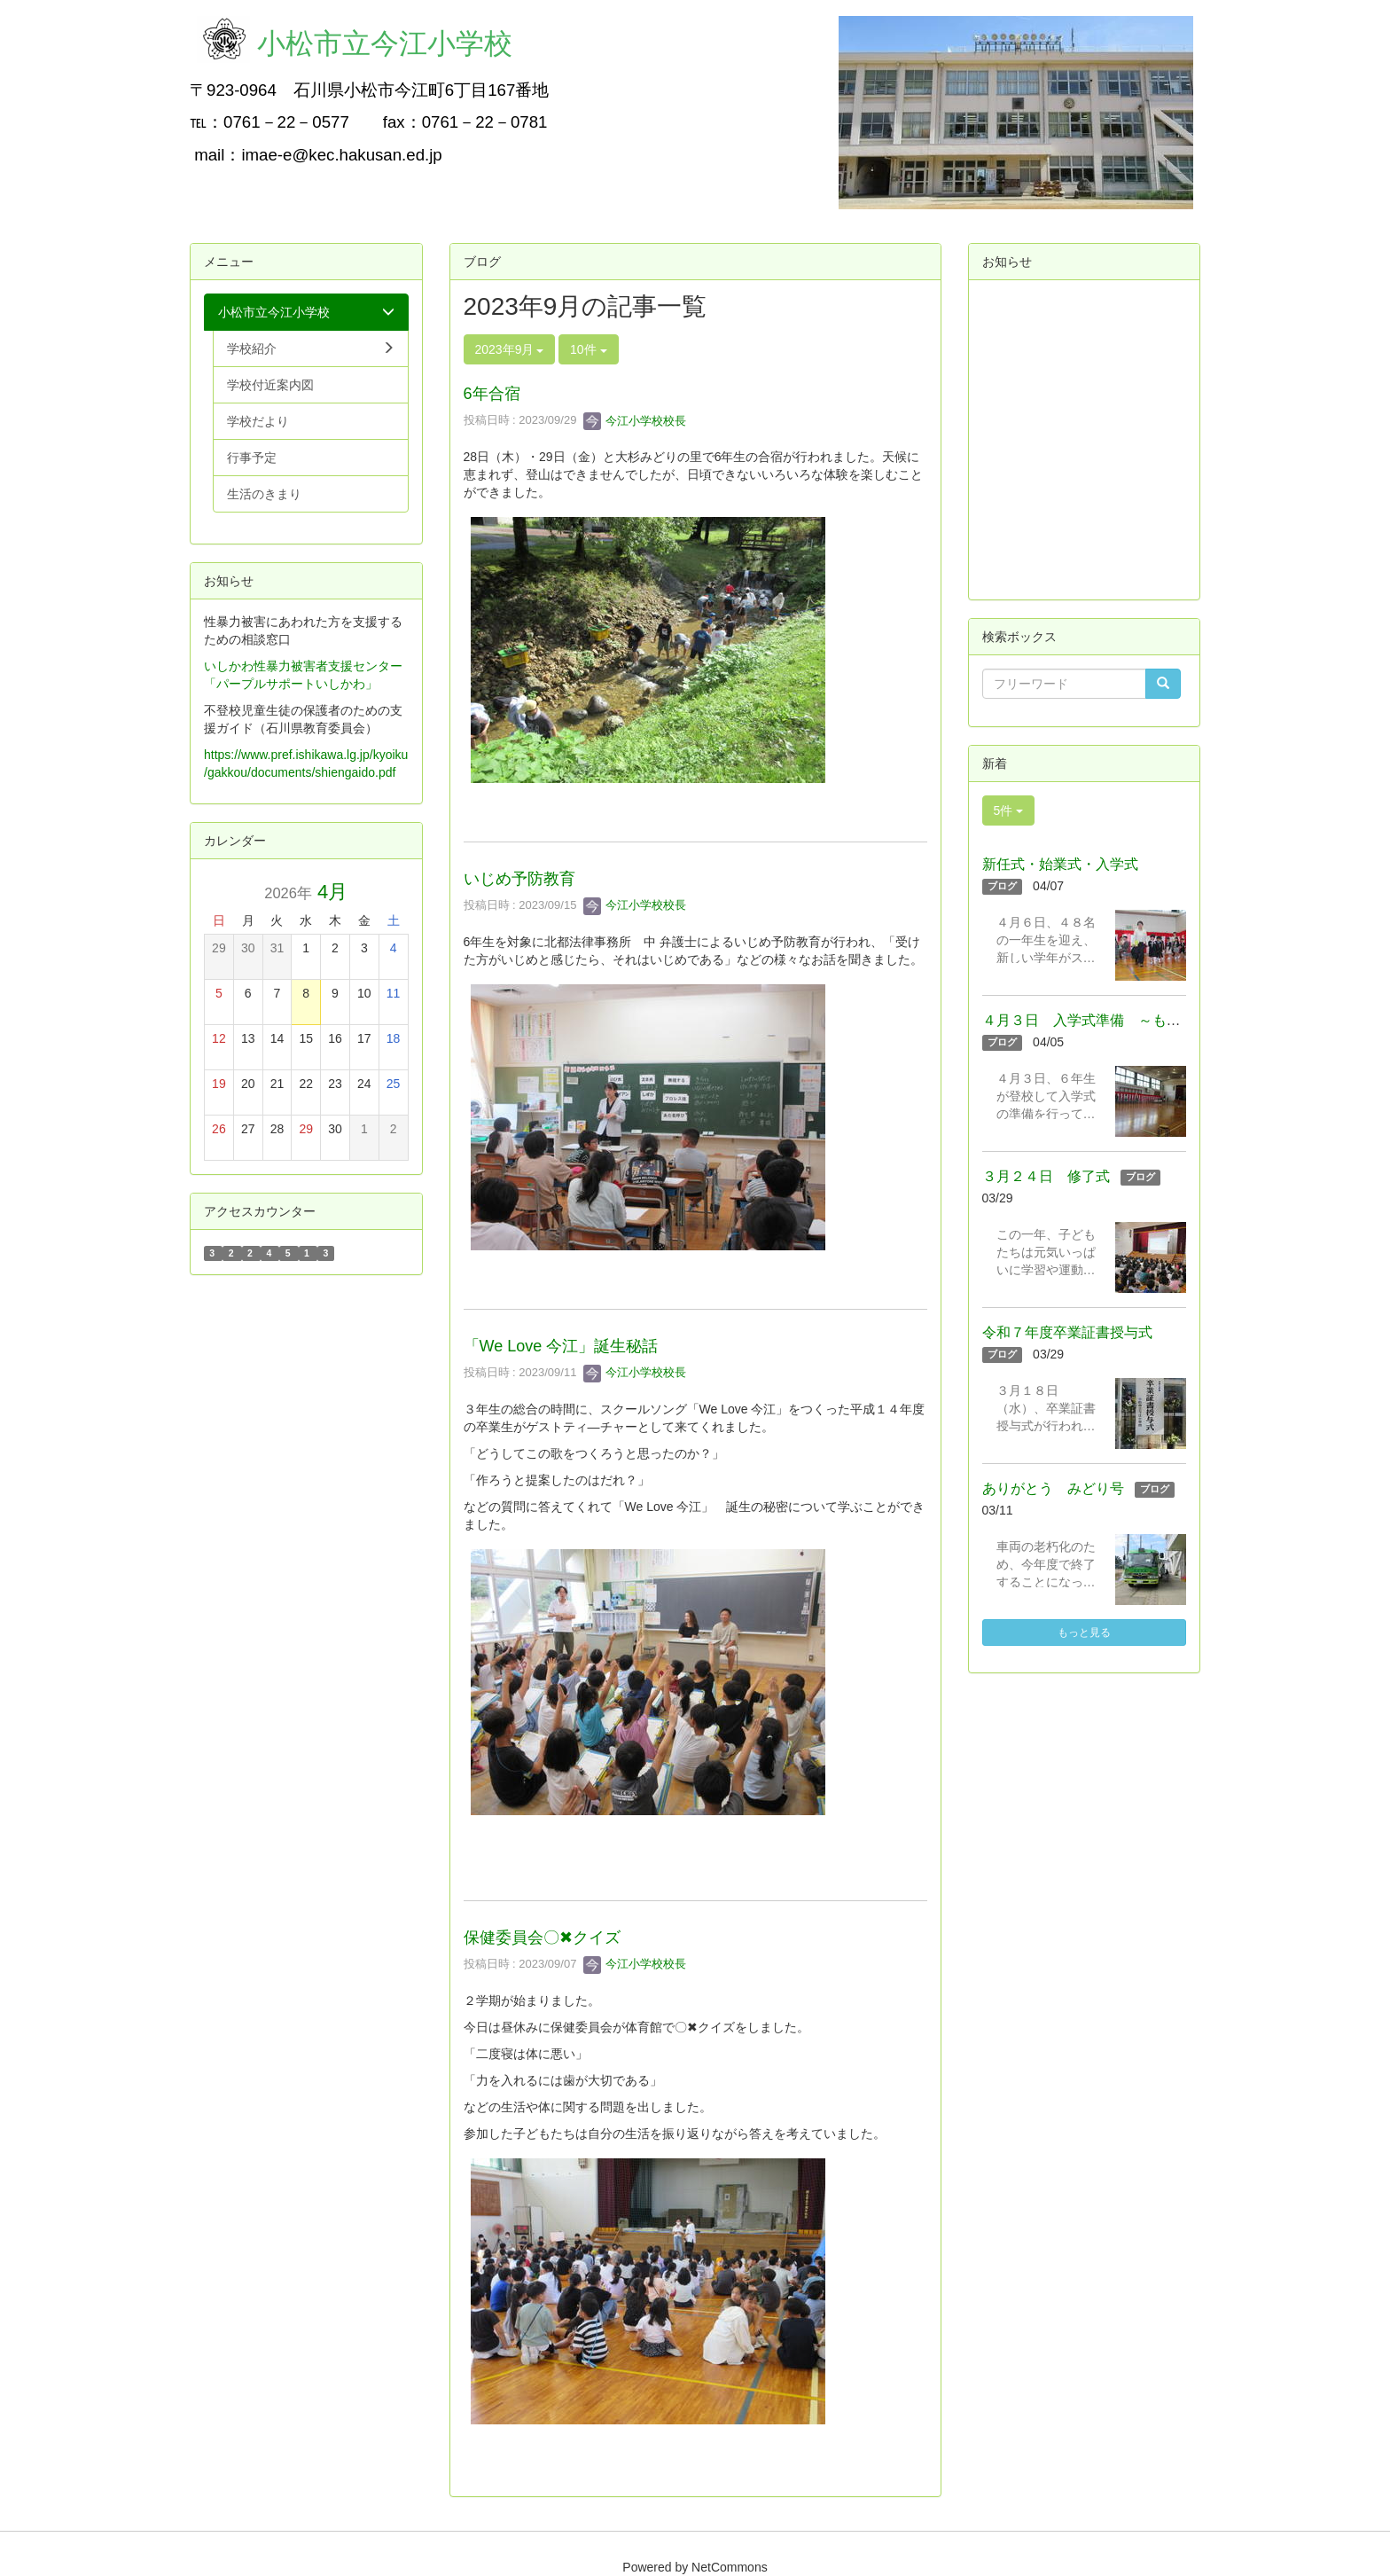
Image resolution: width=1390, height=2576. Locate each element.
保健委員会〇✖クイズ (542, 1937)
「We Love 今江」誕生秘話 (561, 1346)
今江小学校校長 (635, 420)
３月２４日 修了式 (1046, 1176)
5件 (1009, 810)
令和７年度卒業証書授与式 (1067, 1332)
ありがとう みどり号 (1053, 1488)
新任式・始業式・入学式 (1060, 864)
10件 (588, 349)
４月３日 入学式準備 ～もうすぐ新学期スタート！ (1152, 1020)
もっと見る (1084, 1632)
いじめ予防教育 (519, 879)
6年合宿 (492, 394)
